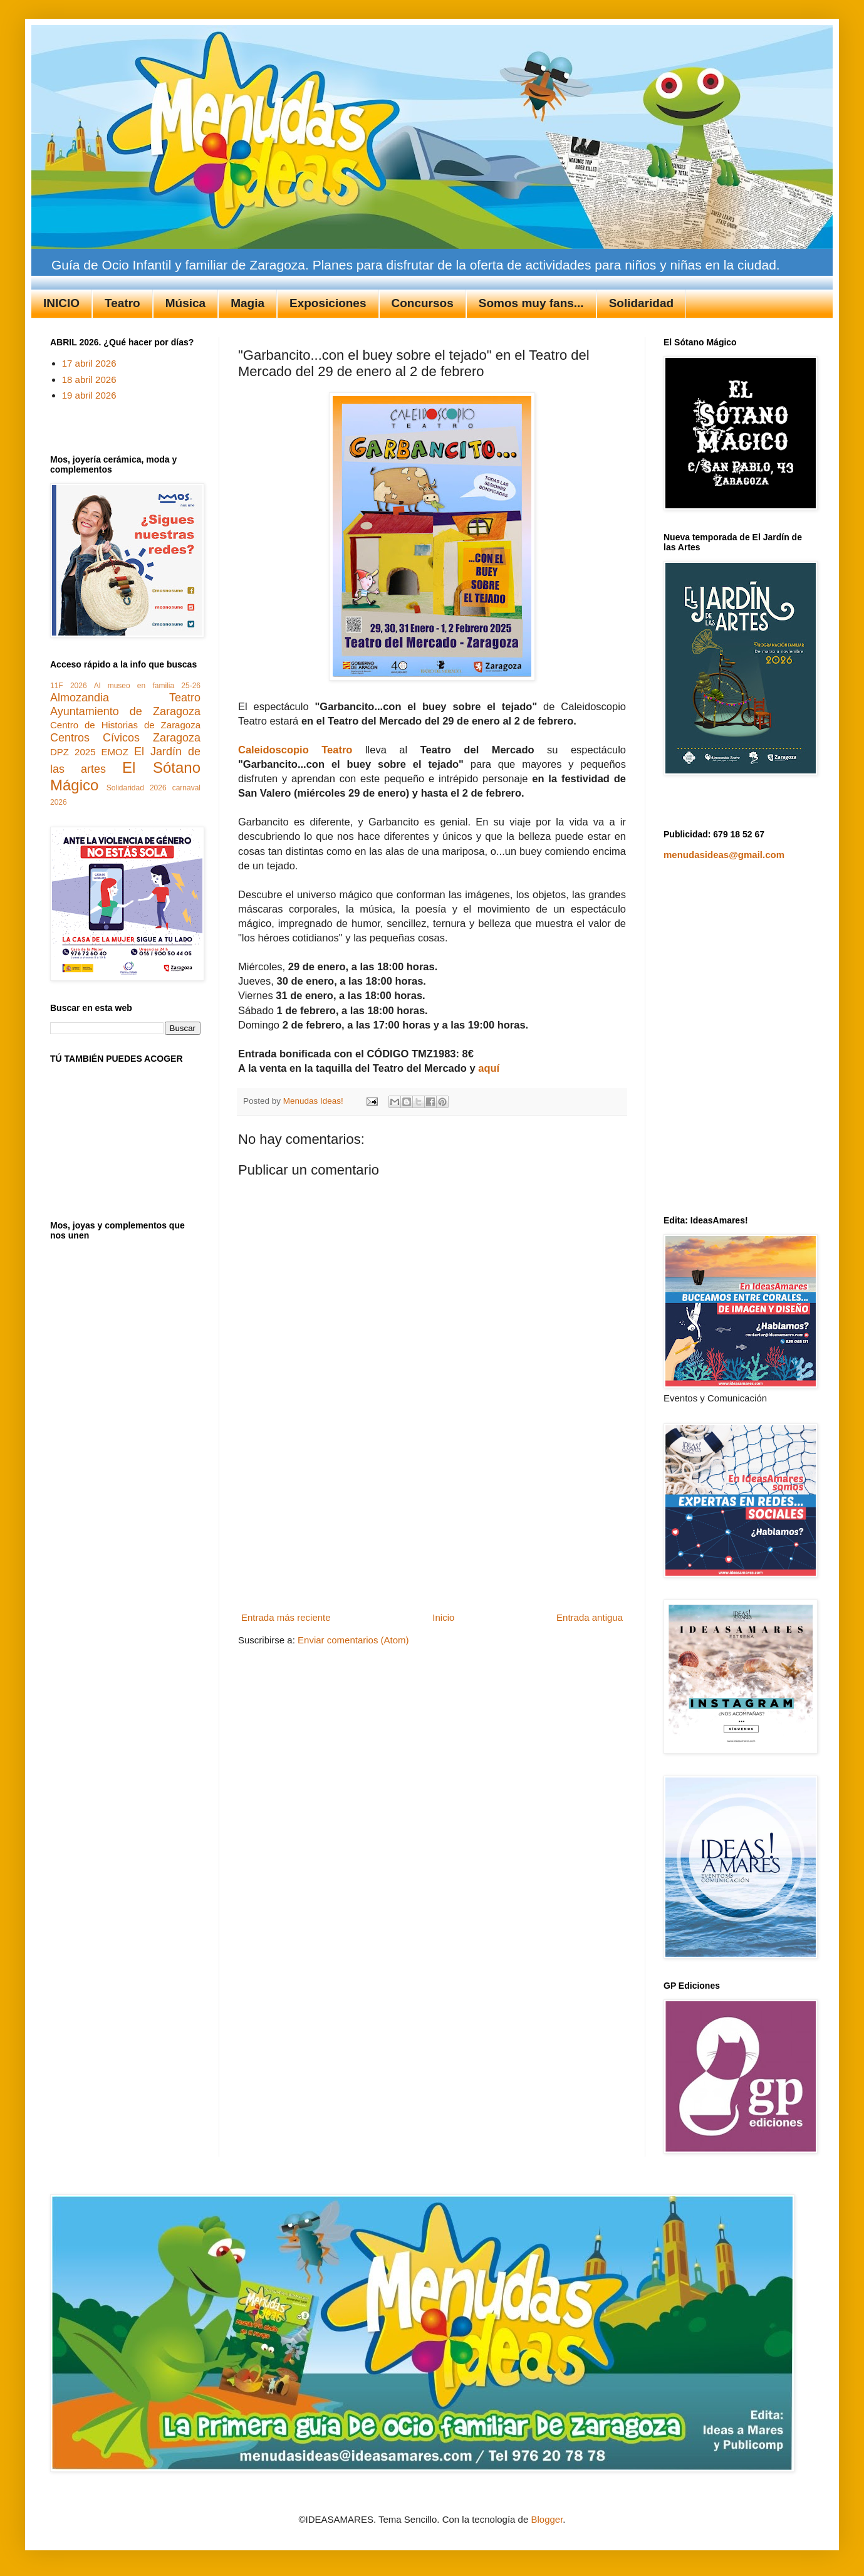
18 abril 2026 (89, 379)
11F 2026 (68, 685)
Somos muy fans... (531, 303)
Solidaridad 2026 (137, 787)
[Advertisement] (432, 1529)
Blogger (547, 2519)
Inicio (443, 1617)
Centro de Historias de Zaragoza (125, 725)
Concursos (423, 303)
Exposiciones (328, 303)
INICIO (61, 303)
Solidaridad (641, 303)
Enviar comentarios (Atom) (353, 1640)
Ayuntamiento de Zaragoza (125, 711)
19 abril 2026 (89, 395)
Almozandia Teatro (125, 697)
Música (185, 303)
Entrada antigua (589, 1617)
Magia (247, 303)
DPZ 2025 (72, 751)
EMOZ (114, 751)
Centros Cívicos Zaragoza (125, 737)
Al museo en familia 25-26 (147, 685)
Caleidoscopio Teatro (295, 749)
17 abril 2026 (89, 363)
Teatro (122, 303)
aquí (488, 1068)
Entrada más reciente (286, 1617)
